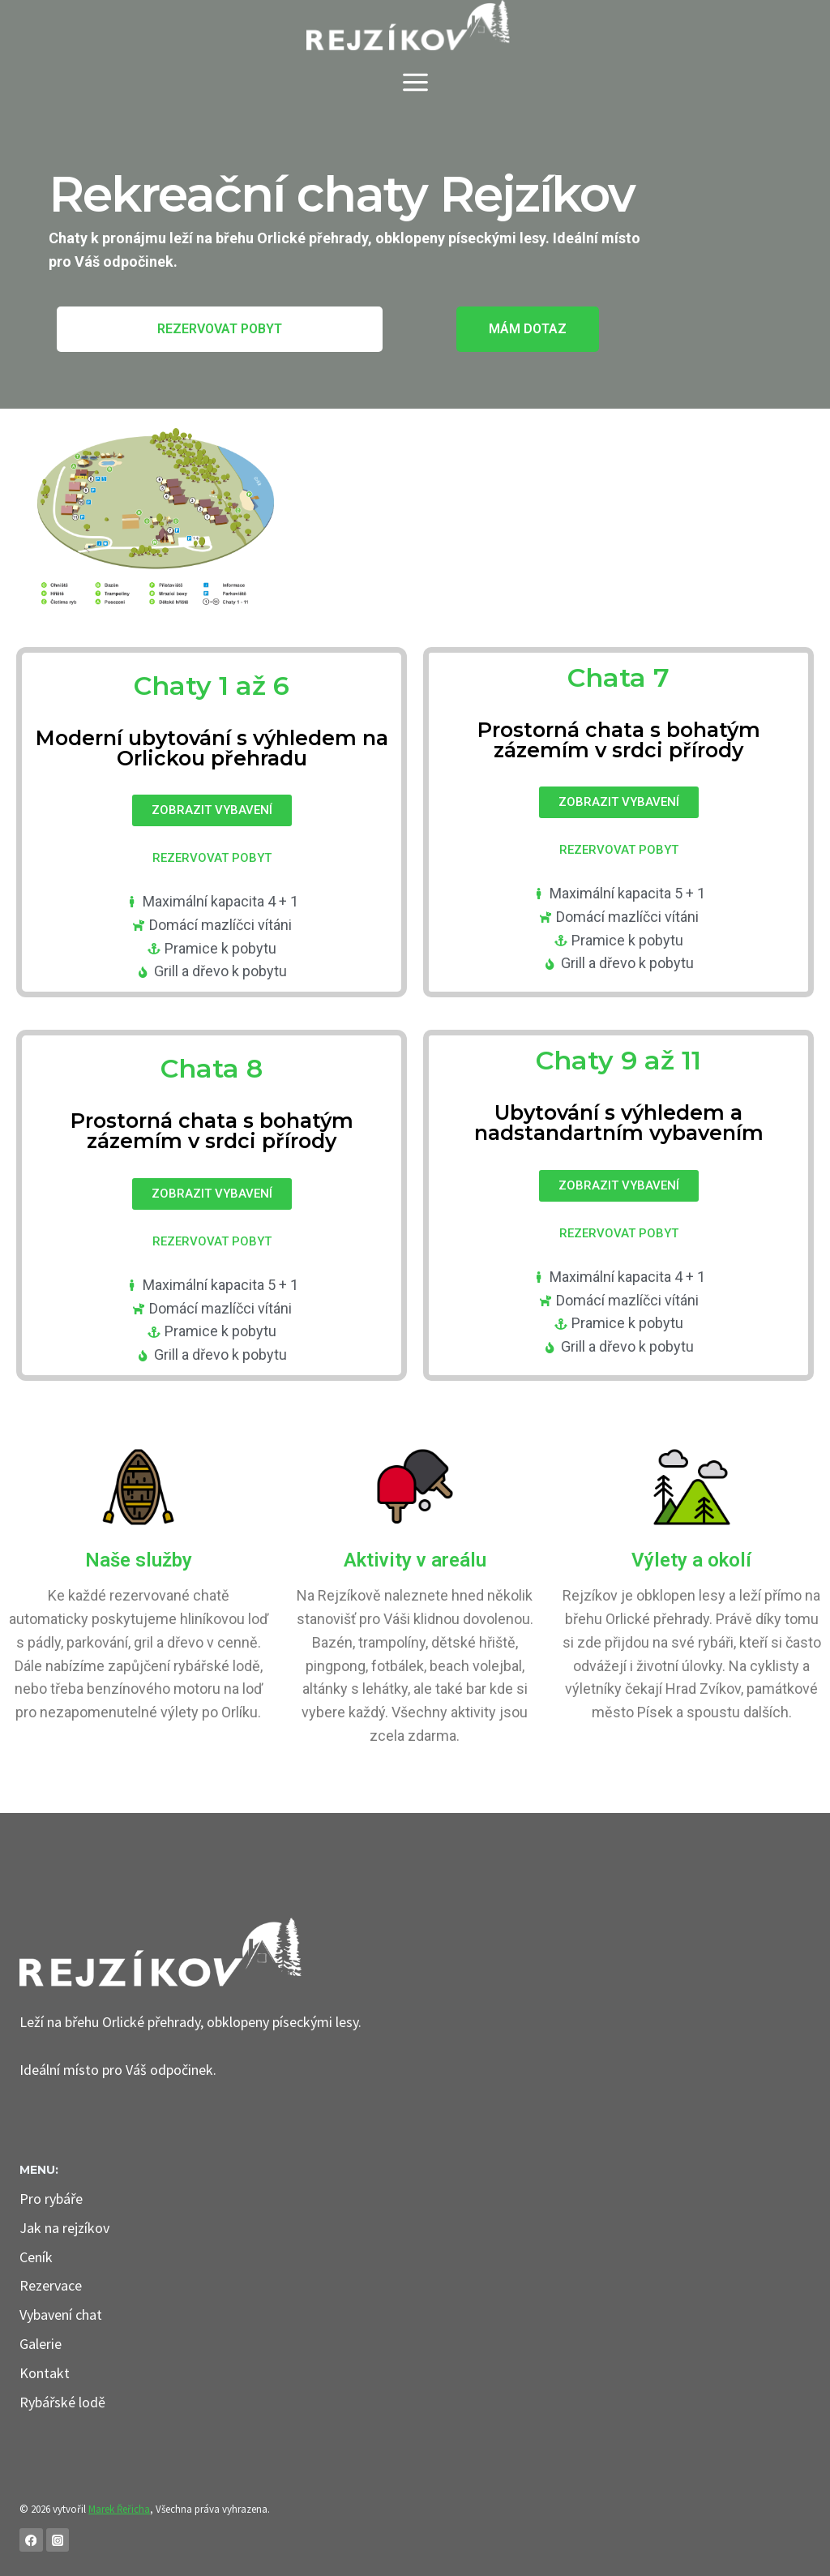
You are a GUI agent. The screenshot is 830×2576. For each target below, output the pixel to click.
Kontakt (44, 2373)
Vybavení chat (60, 2314)
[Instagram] (58, 2540)
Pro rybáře (51, 2198)
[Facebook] (31, 2540)
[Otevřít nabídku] (415, 76)
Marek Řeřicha (119, 2509)
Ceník (36, 2257)
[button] (220, 329)
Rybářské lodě (62, 2402)
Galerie (40, 2343)
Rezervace (50, 2285)
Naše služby (138, 1560)
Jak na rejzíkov (64, 2227)
